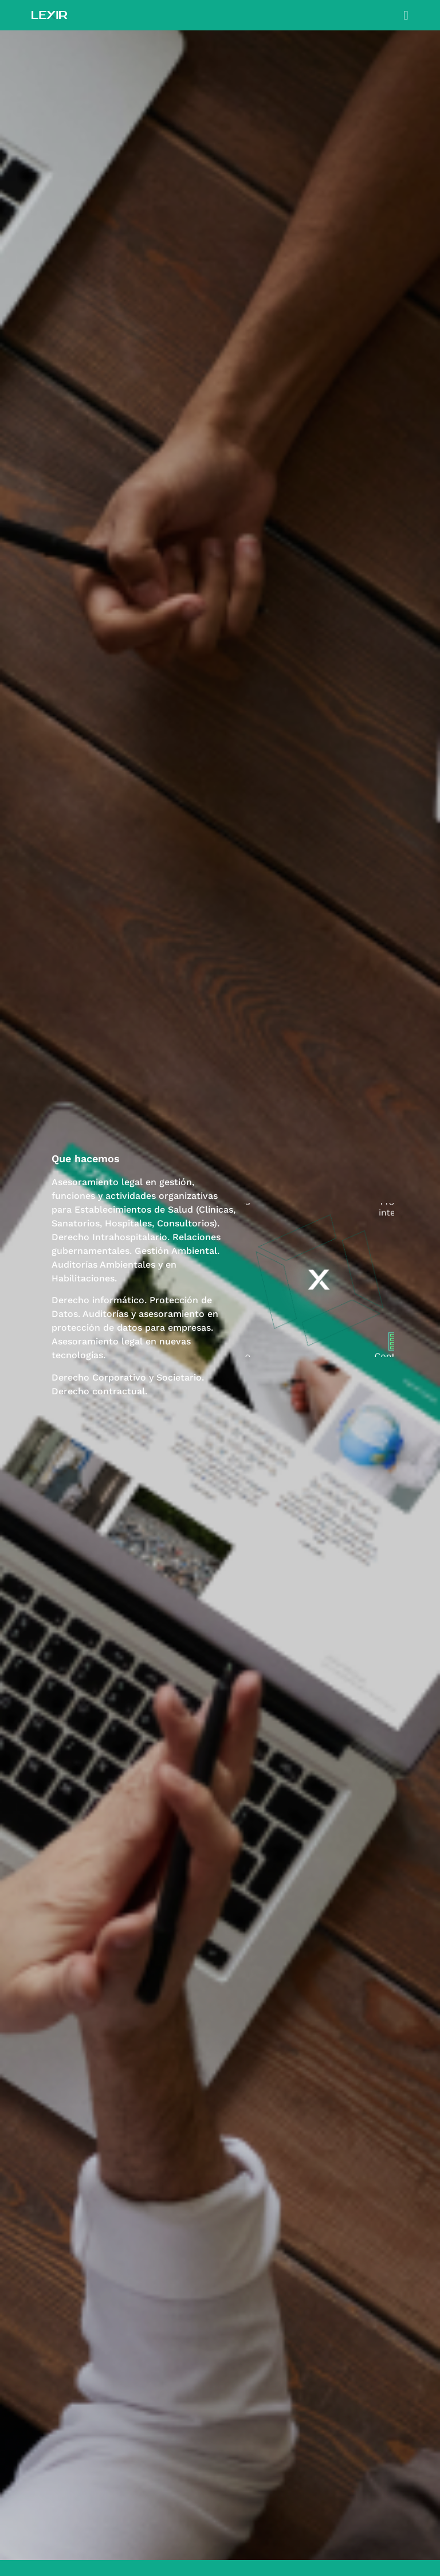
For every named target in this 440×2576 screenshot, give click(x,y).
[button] (405, 15)
